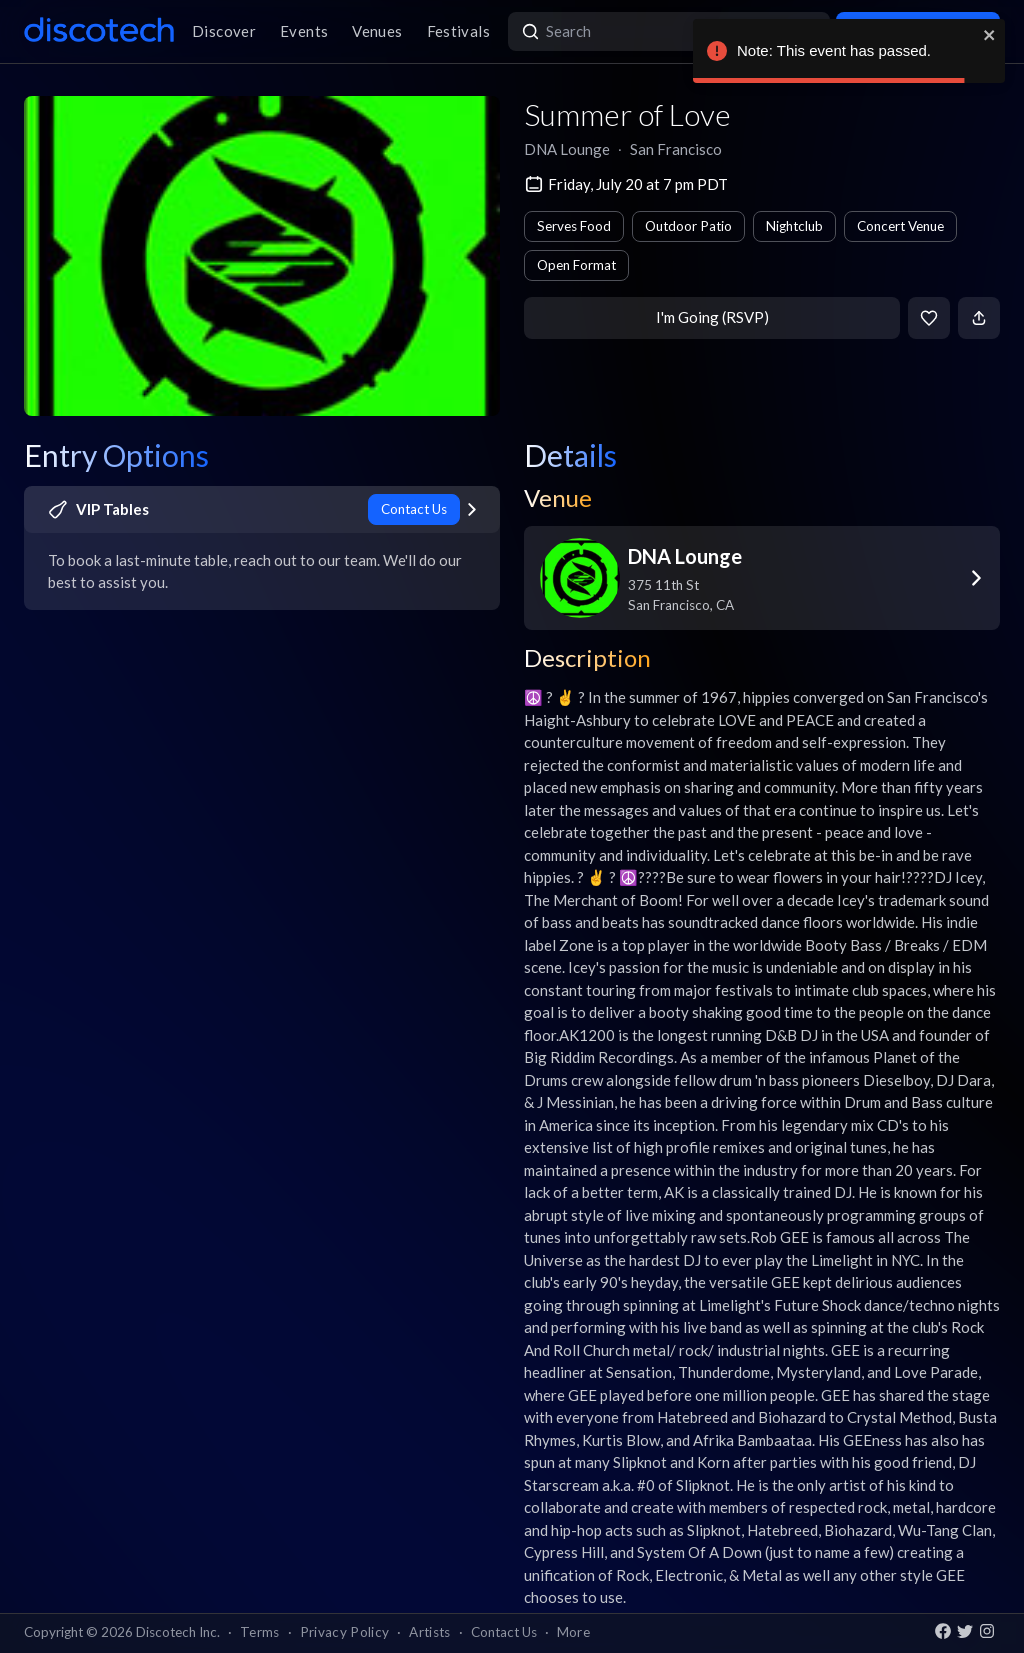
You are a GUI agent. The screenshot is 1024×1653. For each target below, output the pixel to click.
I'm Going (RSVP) (712, 317)
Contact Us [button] (504, 1632)
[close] (990, 35)
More (573, 1632)
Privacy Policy (345, 1632)
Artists (429, 1632)
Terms (260, 1632)
